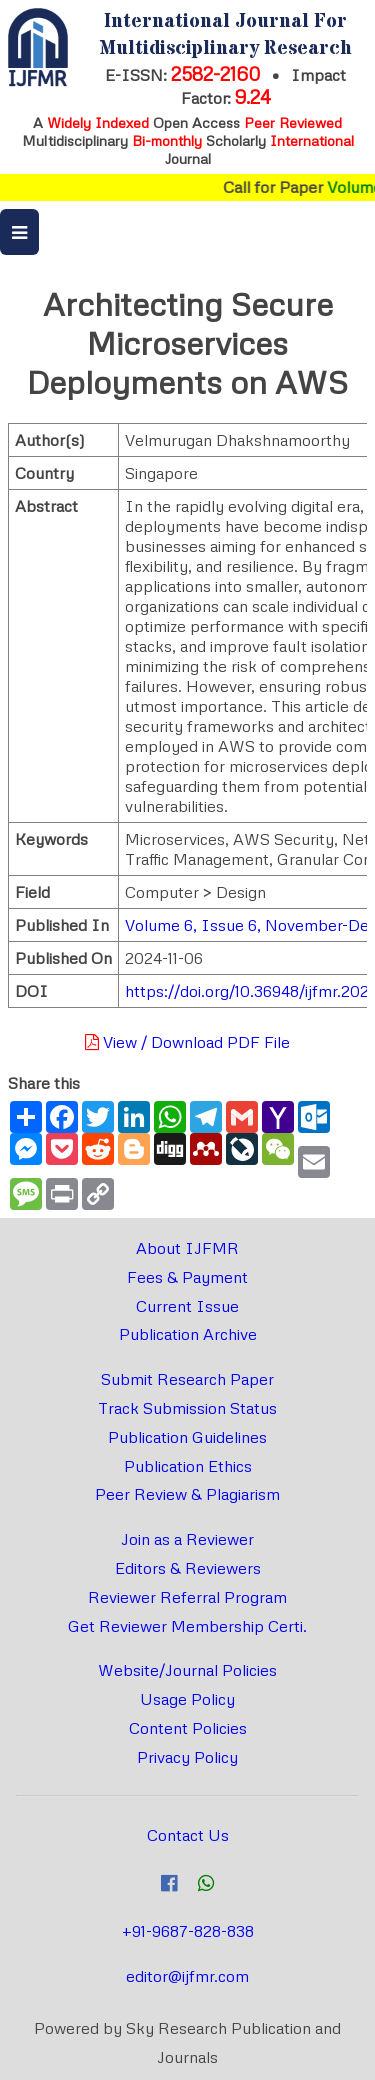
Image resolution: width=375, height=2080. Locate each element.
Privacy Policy (187, 1757)
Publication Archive (188, 1334)
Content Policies (188, 1728)
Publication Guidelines (187, 1437)
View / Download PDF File (187, 1042)
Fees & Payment (187, 1277)
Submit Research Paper (187, 1379)
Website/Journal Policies (187, 1670)
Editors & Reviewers (188, 1568)
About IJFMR (187, 1248)
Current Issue (187, 1306)
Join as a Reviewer (187, 1539)
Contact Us (188, 1835)
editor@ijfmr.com (187, 1976)
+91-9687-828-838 (188, 1931)
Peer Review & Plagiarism (187, 1494)
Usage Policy (187, 1699)
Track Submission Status (187, 1408)
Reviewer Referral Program (187, 1597)
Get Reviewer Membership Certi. (187, 1626)
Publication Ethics (188, 1466)
